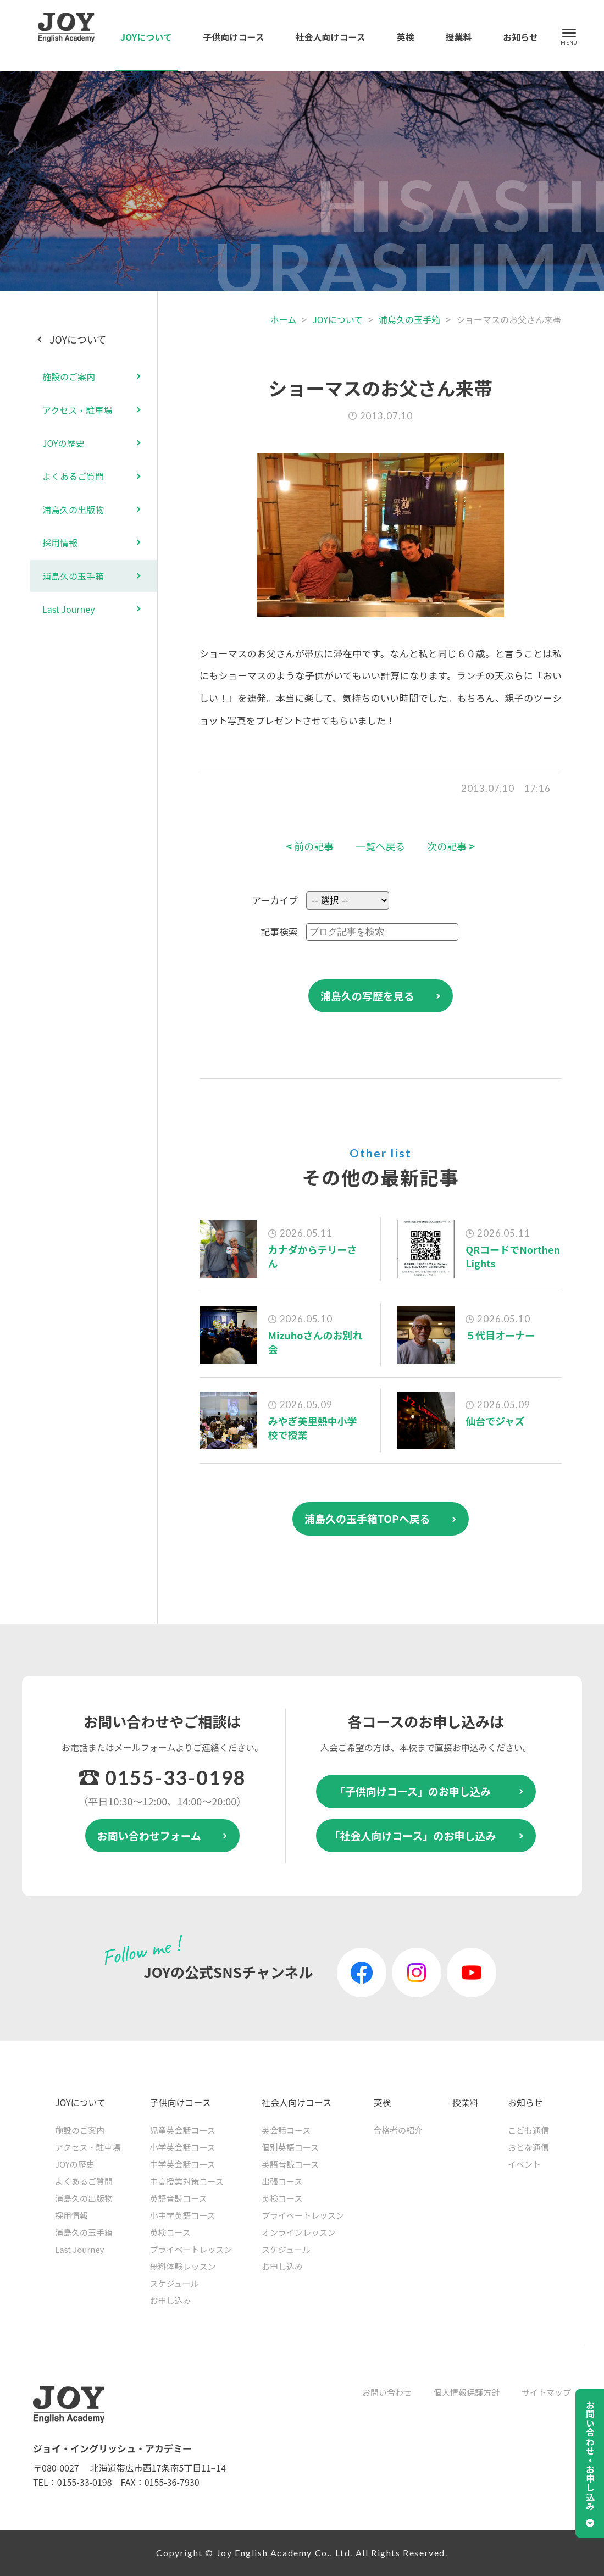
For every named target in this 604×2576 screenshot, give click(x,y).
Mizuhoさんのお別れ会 (315, 1342)
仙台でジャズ (495, 1421)
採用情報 (59, 542)
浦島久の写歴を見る (367, 995)
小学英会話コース (182, 2147)
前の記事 (310, 846)
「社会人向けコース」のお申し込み (412, 1835)
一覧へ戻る (380, 846)
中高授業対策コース (187, 2181)
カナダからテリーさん (312, 1256)
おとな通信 (528, 2147)
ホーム (283, 319)
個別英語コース (290, 2147)
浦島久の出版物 (73, 509)
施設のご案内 (68, 376)
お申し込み (170, 2300)
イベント (524, 2164)
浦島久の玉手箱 (409, 319)
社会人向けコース (330, 36)
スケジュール (174, 2283)
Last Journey (68, 609)
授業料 (458, 36)
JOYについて (146, 36)
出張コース (282, 2181)
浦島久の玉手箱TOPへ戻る (367, 1518)
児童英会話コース (182, 2130)
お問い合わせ (387, 2392)
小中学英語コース (182, 2215)
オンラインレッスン (299, 2232)
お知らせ (520, 36)
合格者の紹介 (398, 2130)
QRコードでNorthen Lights (513, 1256)
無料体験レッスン (183, 2266)
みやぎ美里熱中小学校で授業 (312, 1428)
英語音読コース (178, 2198)
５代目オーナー (500, 1335)
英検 (405, 36)
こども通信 (528, 2130)
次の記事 (451, 846)
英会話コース (286, 2130)
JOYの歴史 (63, 443)
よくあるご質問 (73, 476)
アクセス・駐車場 (77, 410)
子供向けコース (233, 36)
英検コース (170, 2232)
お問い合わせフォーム (149, 1835)
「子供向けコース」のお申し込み (413, 1790)
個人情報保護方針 (467, 2392)
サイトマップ (546, 2392)
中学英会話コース (182, 2164)
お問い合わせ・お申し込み (590, 2455)
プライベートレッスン (191, 2249)
